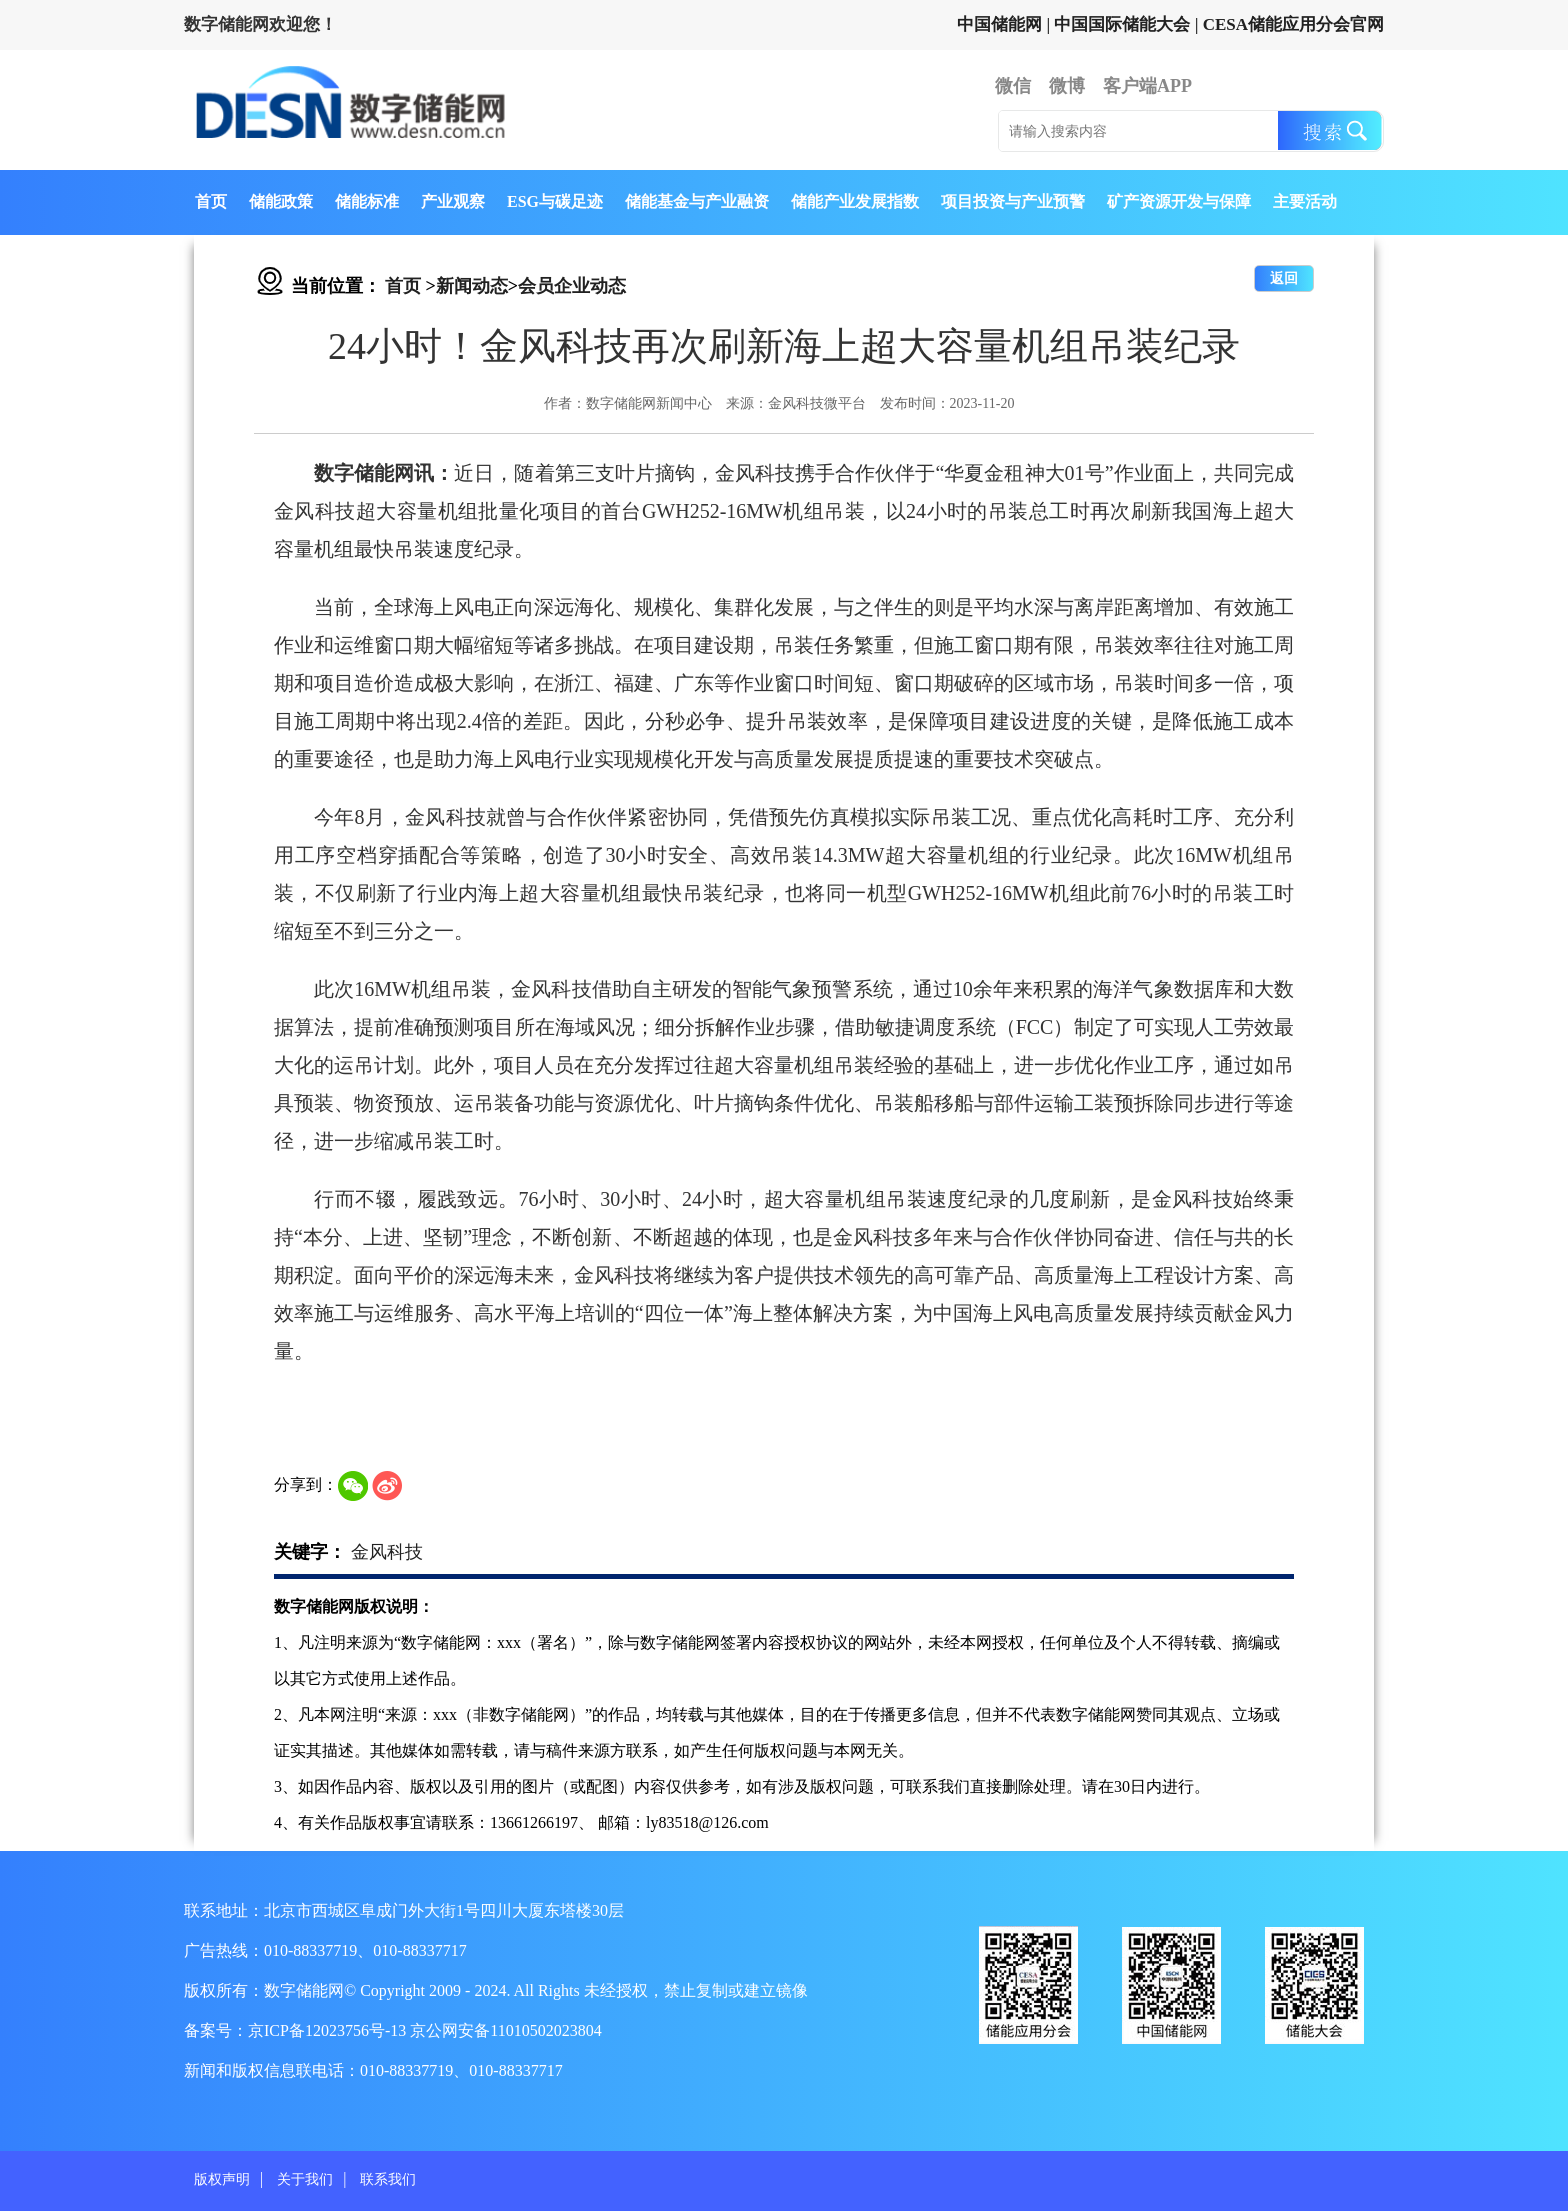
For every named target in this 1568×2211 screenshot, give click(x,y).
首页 (211, 201)
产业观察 (453, 201)
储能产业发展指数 (855, 201)
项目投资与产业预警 (1013, 201)
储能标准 (367, 201)
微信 (1013, 86)
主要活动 (1305, 201)
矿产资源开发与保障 (1179, 201)
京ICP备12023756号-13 (329, 2030)
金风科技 (387, 1552)
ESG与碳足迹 (555, 201)
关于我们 (305, 2179)
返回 (1284, 278)
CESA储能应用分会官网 (1293, 24)
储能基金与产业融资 (697, 201)
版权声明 (222, 2179)
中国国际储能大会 (1122, 24)
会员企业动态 (572, 286)
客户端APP (1147, 86)
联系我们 (388, 2179)
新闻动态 (472, 286)
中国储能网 (999, 24)
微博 (1067, 86)
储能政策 (281, 201)
